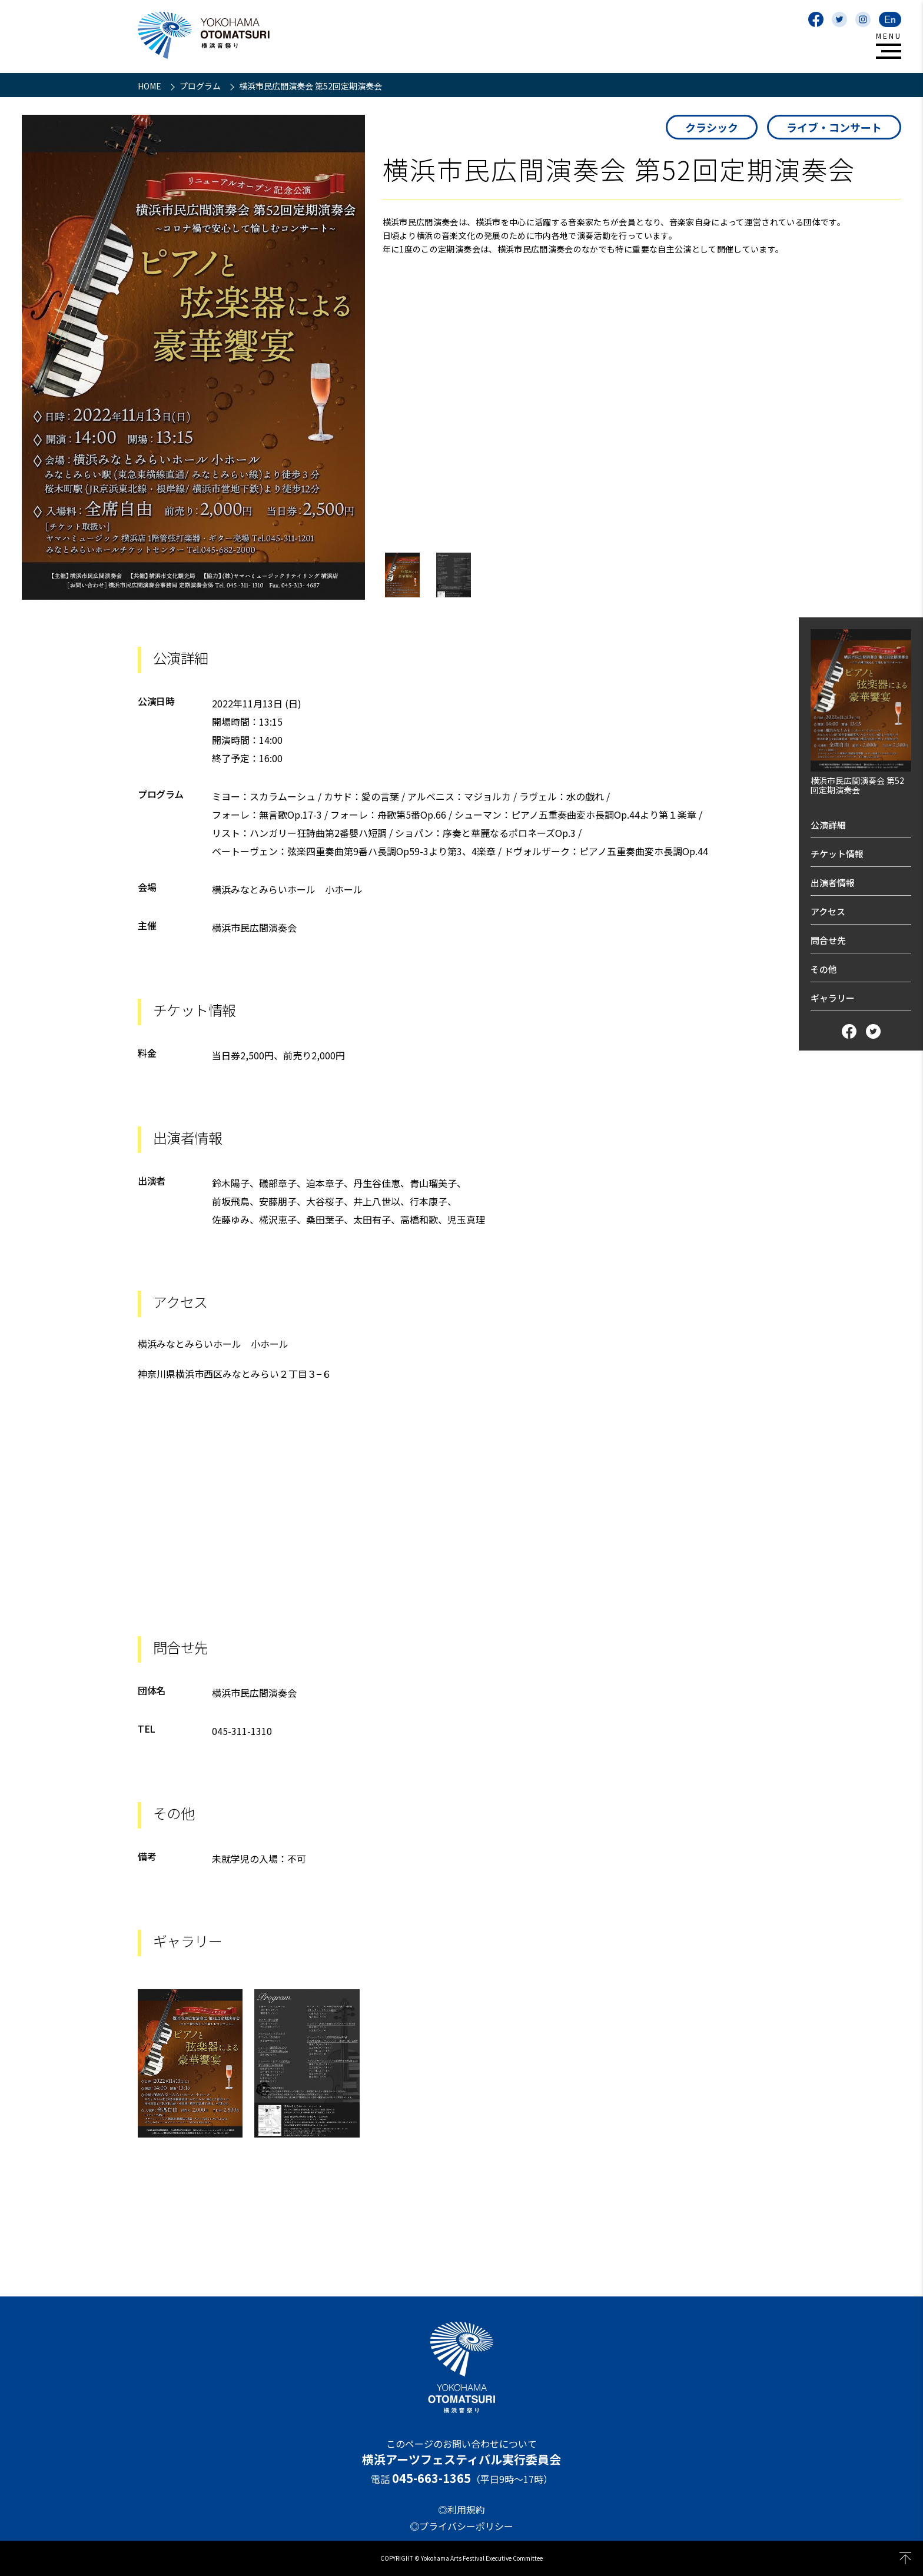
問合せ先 (828, 940)
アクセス (828, 911)
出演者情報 (833, 882)
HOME (150, 86)
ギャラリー (833, 998)
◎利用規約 (461, 2509)
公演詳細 (828, 825)
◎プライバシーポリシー (461, 2526)
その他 (824, 969)
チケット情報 (837, 853)
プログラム (201, 86)
